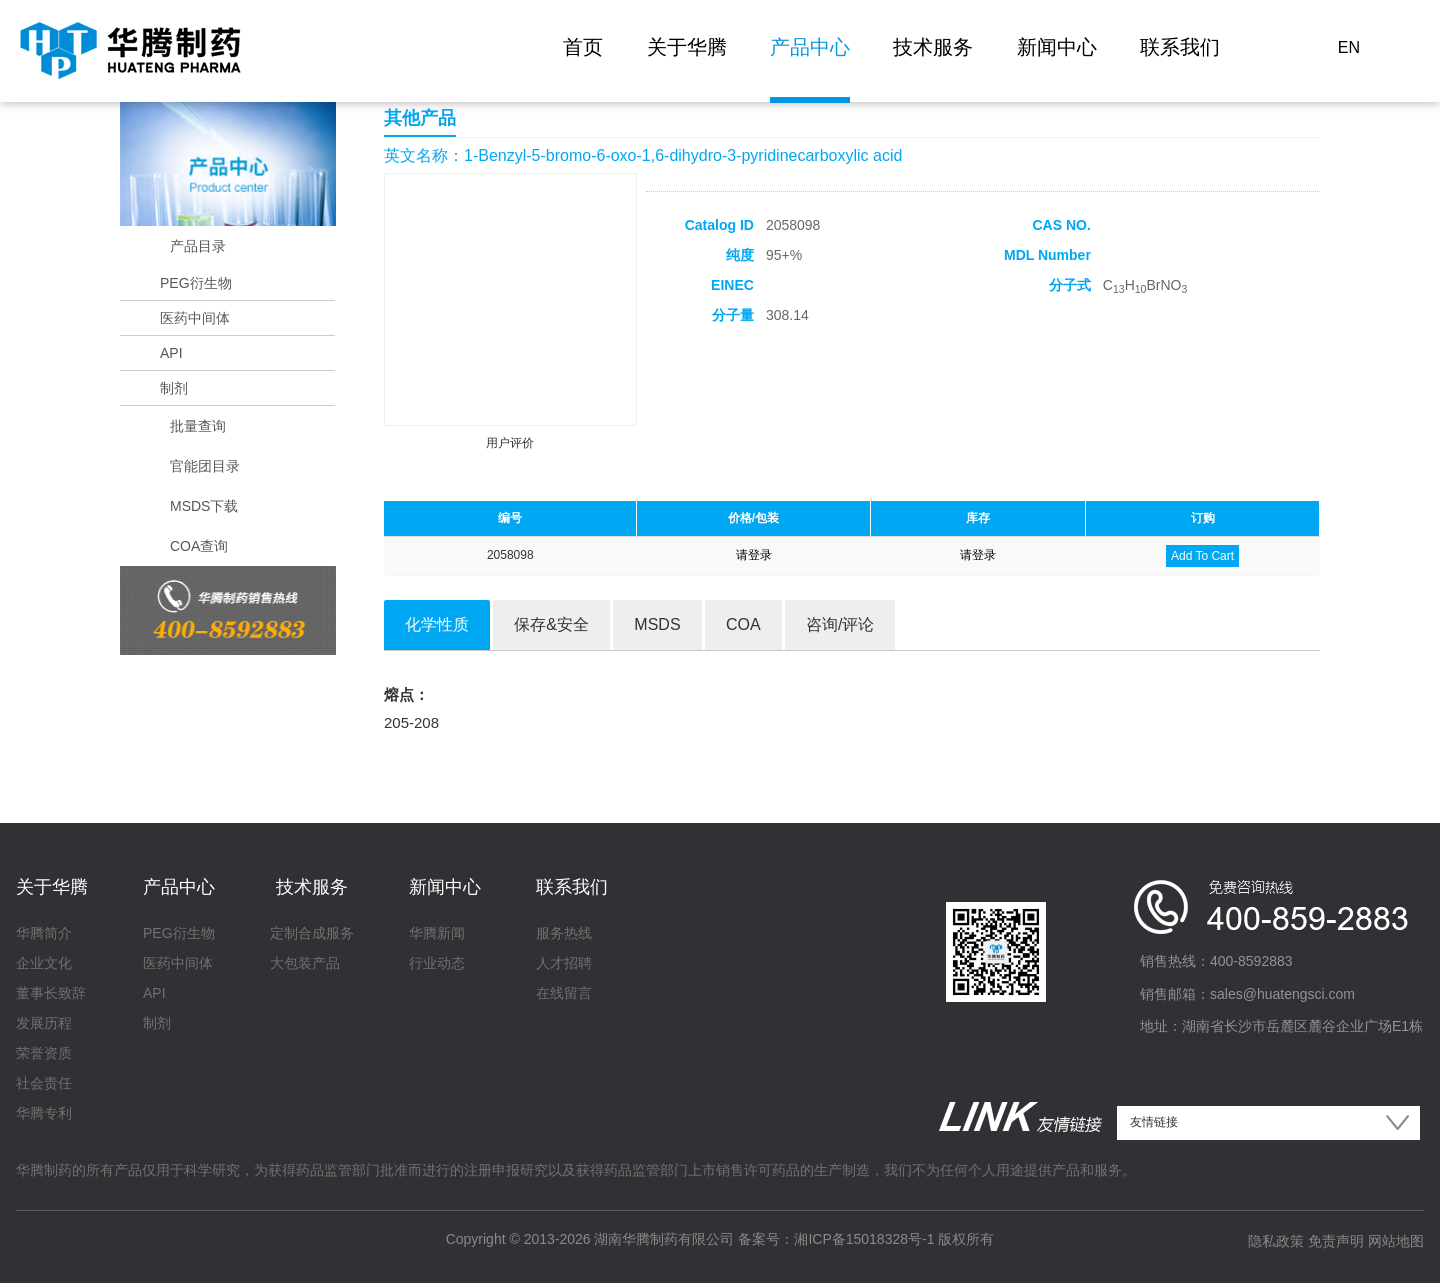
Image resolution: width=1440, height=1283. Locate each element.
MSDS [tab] (657, 624)
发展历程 (44, 1023)
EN (1349, 47)
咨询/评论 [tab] (840, 624)
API (171, 353)
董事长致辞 (51, 993)
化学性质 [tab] (437, 624)
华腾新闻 (437, 933)
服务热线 (564, 933)
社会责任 (44, 1083)
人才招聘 (564, 963)
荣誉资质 (44, 1053)
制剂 (174, 388)
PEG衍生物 (196, 283)
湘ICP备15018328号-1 (864, 1239)
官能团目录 (205, 466)
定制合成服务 (312, 933)
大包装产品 (305, 963)
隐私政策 (1276, 1241)
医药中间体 (195, 318)
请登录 (754, 555)
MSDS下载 (204, 506)
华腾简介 (44, 933)
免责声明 (1336, 1241)
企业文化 (44, 963)
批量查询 (198, 426)
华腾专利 (44, 1113)
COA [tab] (743, 624)
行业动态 (437, 963)
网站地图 (1396, 1241)
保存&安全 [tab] (551, 624)
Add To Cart (1202, 556)
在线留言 (564, 993)
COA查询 (199, 546)
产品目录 (198, 246)
